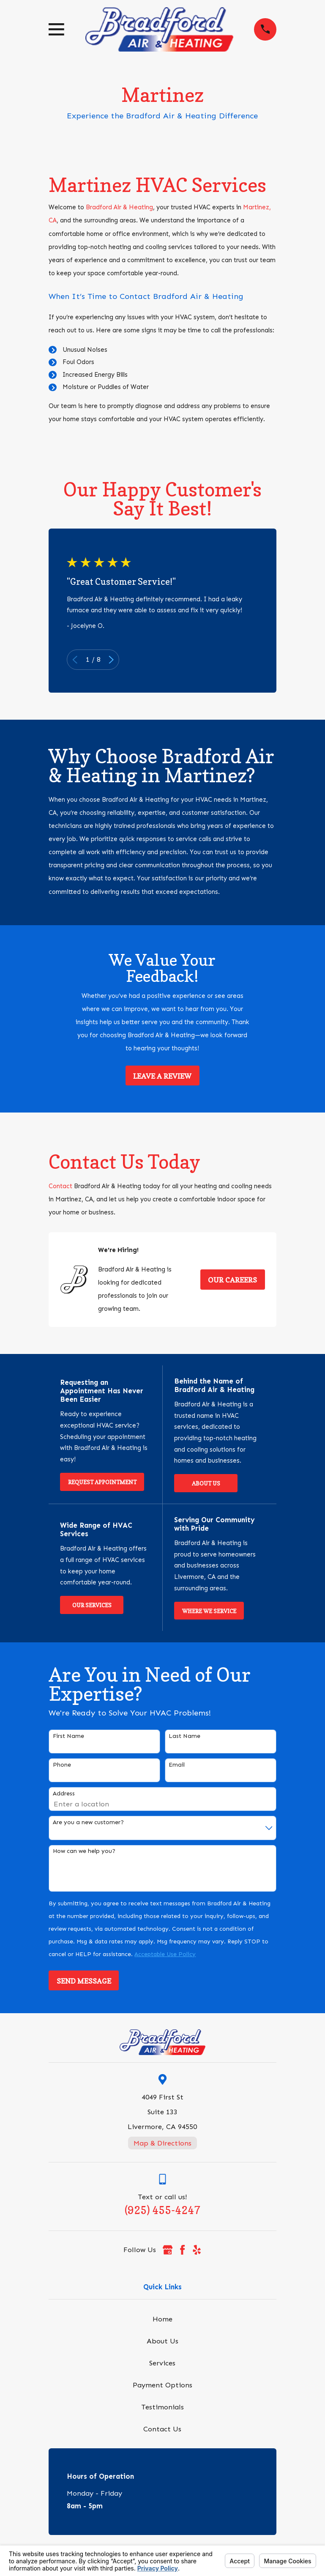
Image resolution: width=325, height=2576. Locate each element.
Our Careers (232, 1280)
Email (177, 1765)
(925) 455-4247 (162, 2210)
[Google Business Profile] (167, 2250)
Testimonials (162, 2407)
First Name (68, 1736)
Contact (60, 1186)
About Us (206, 1483)
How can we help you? (84, 1851)
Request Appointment (102, 1482)
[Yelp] (197, 2250)
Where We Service (209, 1611)
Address (64, 1793)
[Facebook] (182, 2250)
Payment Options (162, 2385)
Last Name (184, 1736)
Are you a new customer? (88, 1822)
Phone (62, 1765)
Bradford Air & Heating (119, 207)
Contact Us (162, 2429)
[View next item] (111, 659)
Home (162, 2319)
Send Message (84, 1981)
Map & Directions (162, 2143)
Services (162, 2363)
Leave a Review (162, 1076)
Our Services (92, 1605)
